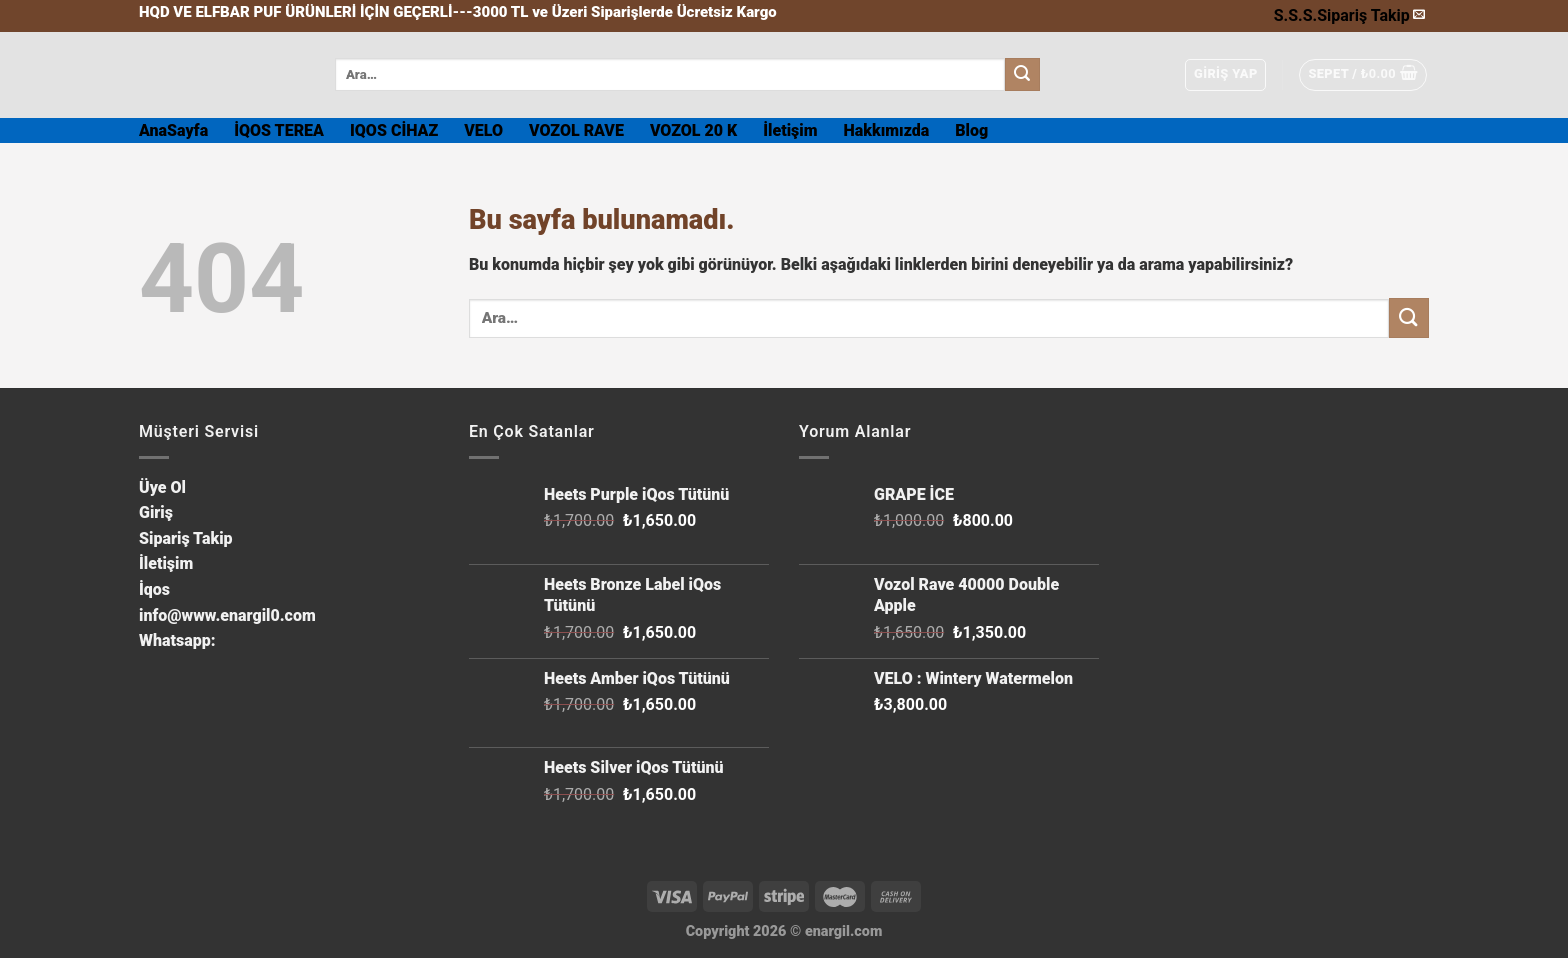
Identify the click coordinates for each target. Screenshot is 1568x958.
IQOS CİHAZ (394, 130)
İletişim (790, 130)
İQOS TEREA (279, 130)
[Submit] (1022, 75)
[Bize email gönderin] (1419, 15)
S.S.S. (1295, 15)
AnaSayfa (173, 130)
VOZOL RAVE (576, 130)
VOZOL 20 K (693, 130)
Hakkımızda (887, 130)
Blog (971, 130)
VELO (483, 130)
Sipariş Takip (1363, 15)
